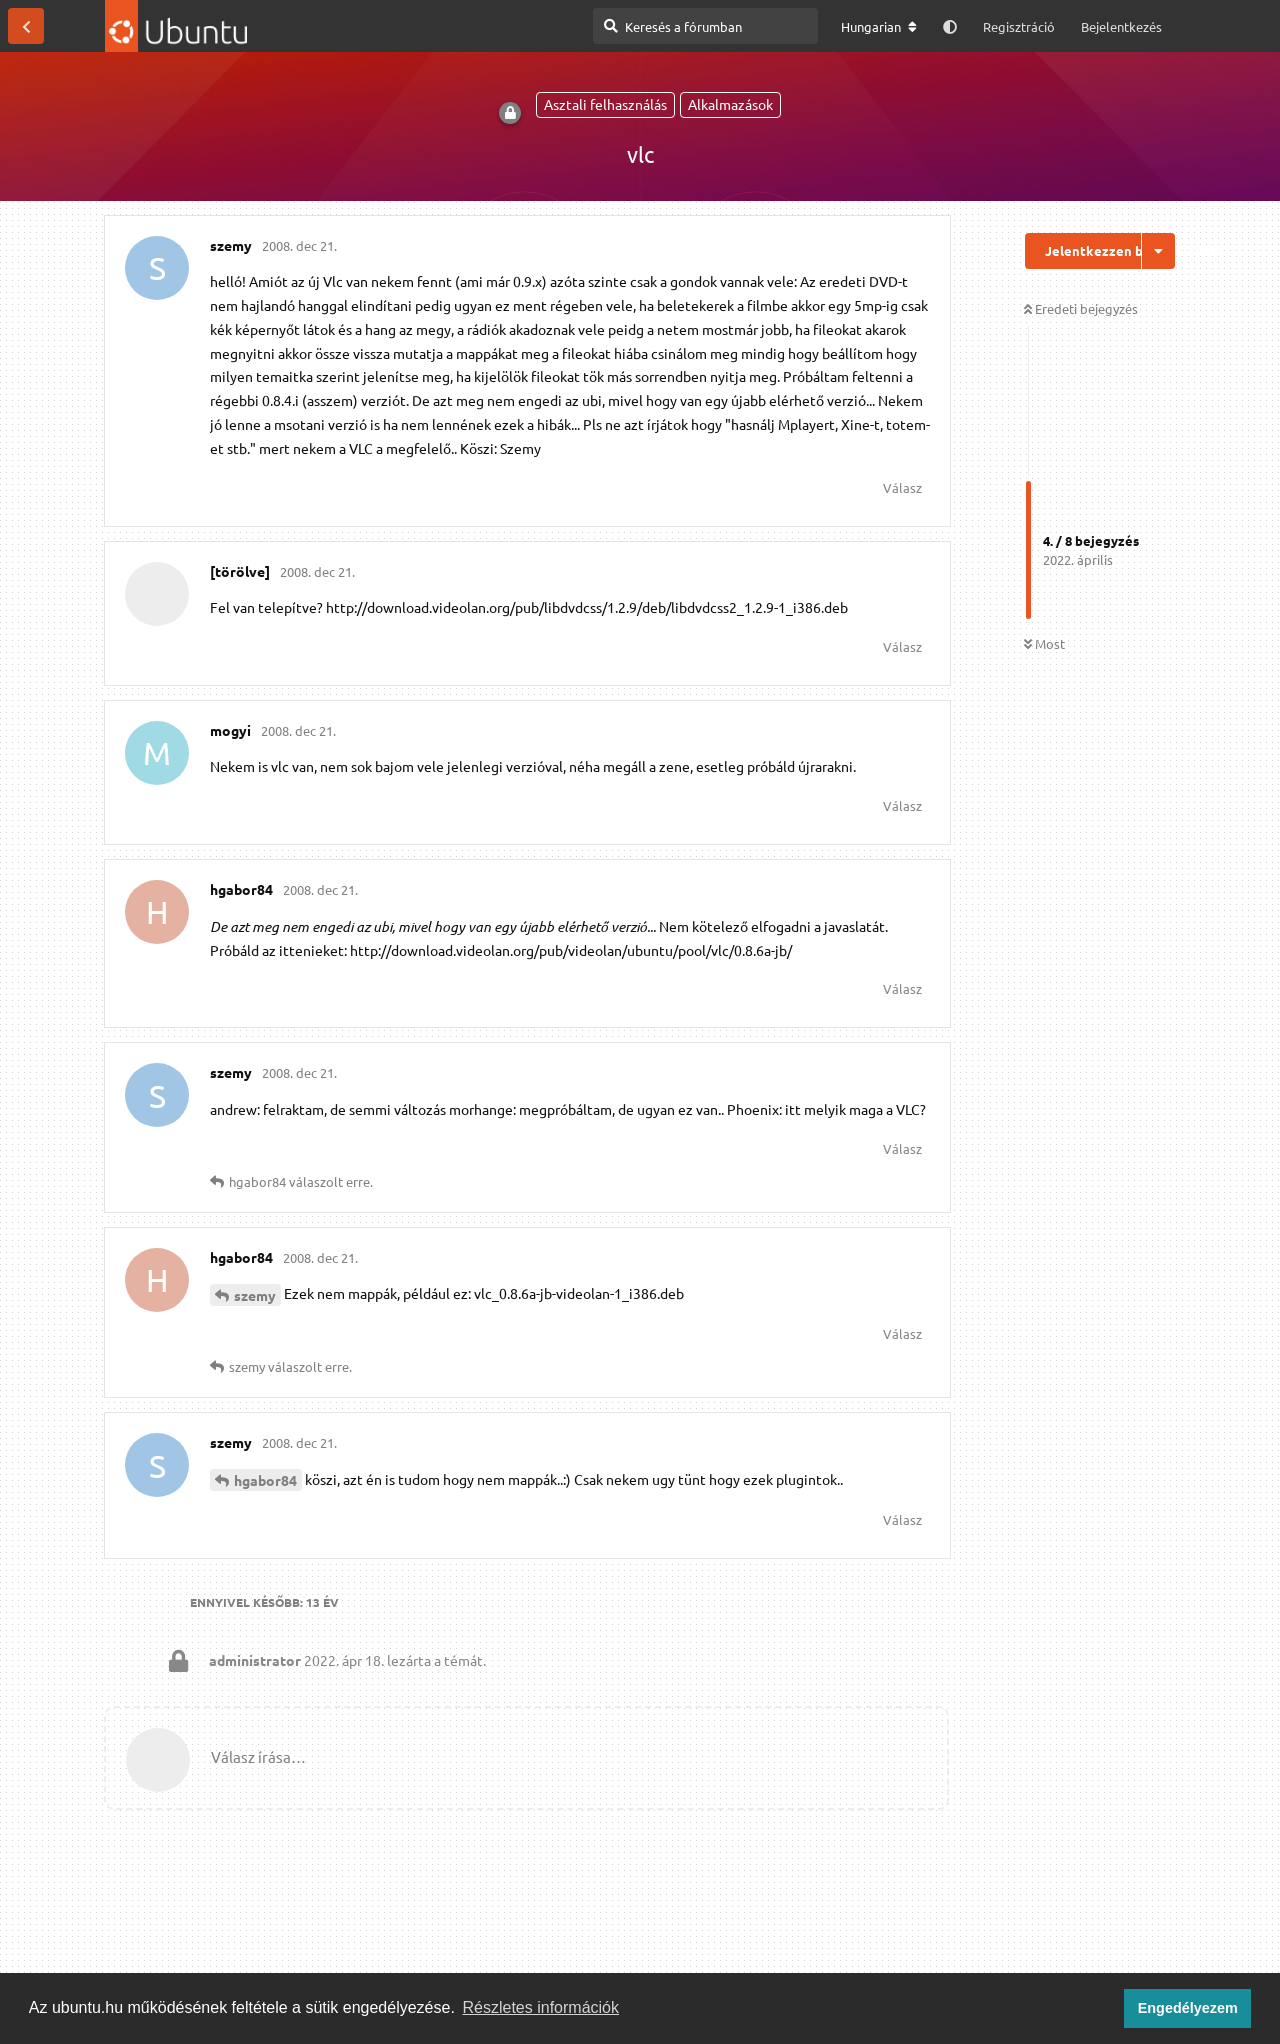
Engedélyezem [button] (1188, 2008)
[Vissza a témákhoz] (26, 26)
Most (1044, 643)
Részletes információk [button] (541, 2007)
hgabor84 (265, 1480)
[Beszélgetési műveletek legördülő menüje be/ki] (1158, 251)
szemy (255, 1295)
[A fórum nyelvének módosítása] (879, 27)
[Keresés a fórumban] (705, 26)
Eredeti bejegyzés (1081, 308)
